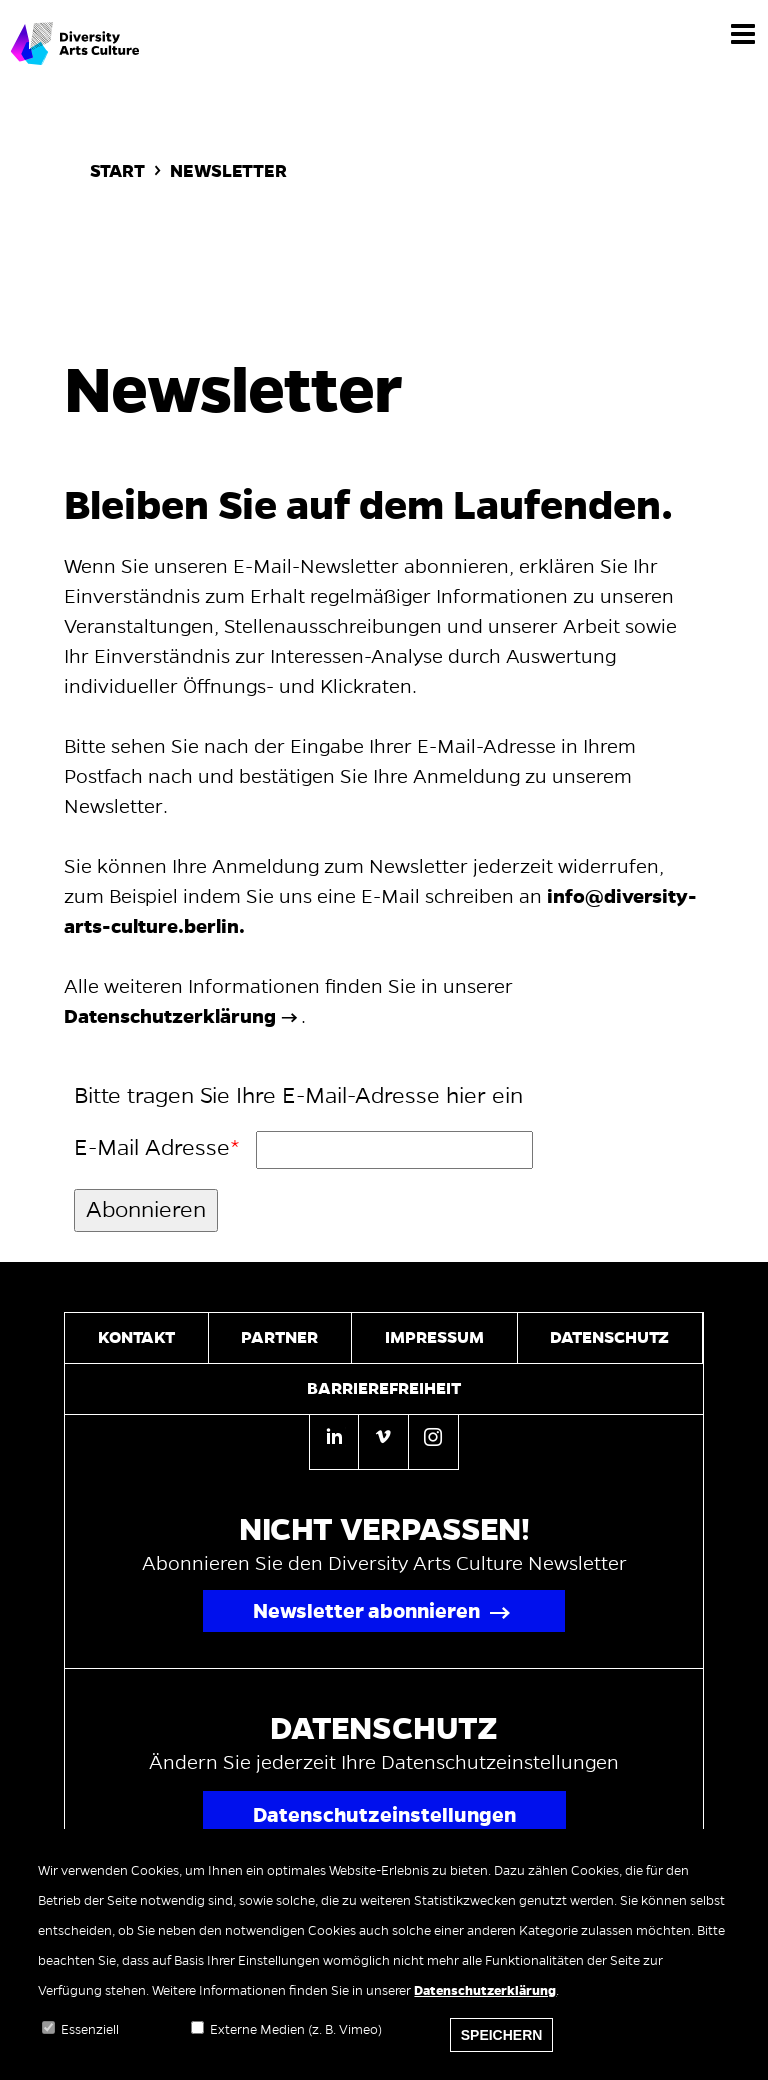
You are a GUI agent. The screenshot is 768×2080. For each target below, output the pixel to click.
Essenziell (90, 2044)
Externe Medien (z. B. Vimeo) (296, 2044)
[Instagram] (433, 1440)
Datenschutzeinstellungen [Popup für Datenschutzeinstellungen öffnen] (384, 1815)
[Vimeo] (383, 1440)
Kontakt (136, 1338)
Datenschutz (609, 1338)
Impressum (434, 1338)
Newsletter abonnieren (366, 1611)
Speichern (502, 2049)
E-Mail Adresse (152, 1148)
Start (117, 171)
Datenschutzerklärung (485, 2005)
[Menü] (743, 33)
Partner (279, 1338)
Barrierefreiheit (384, 1389)
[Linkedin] (334, 1442)
